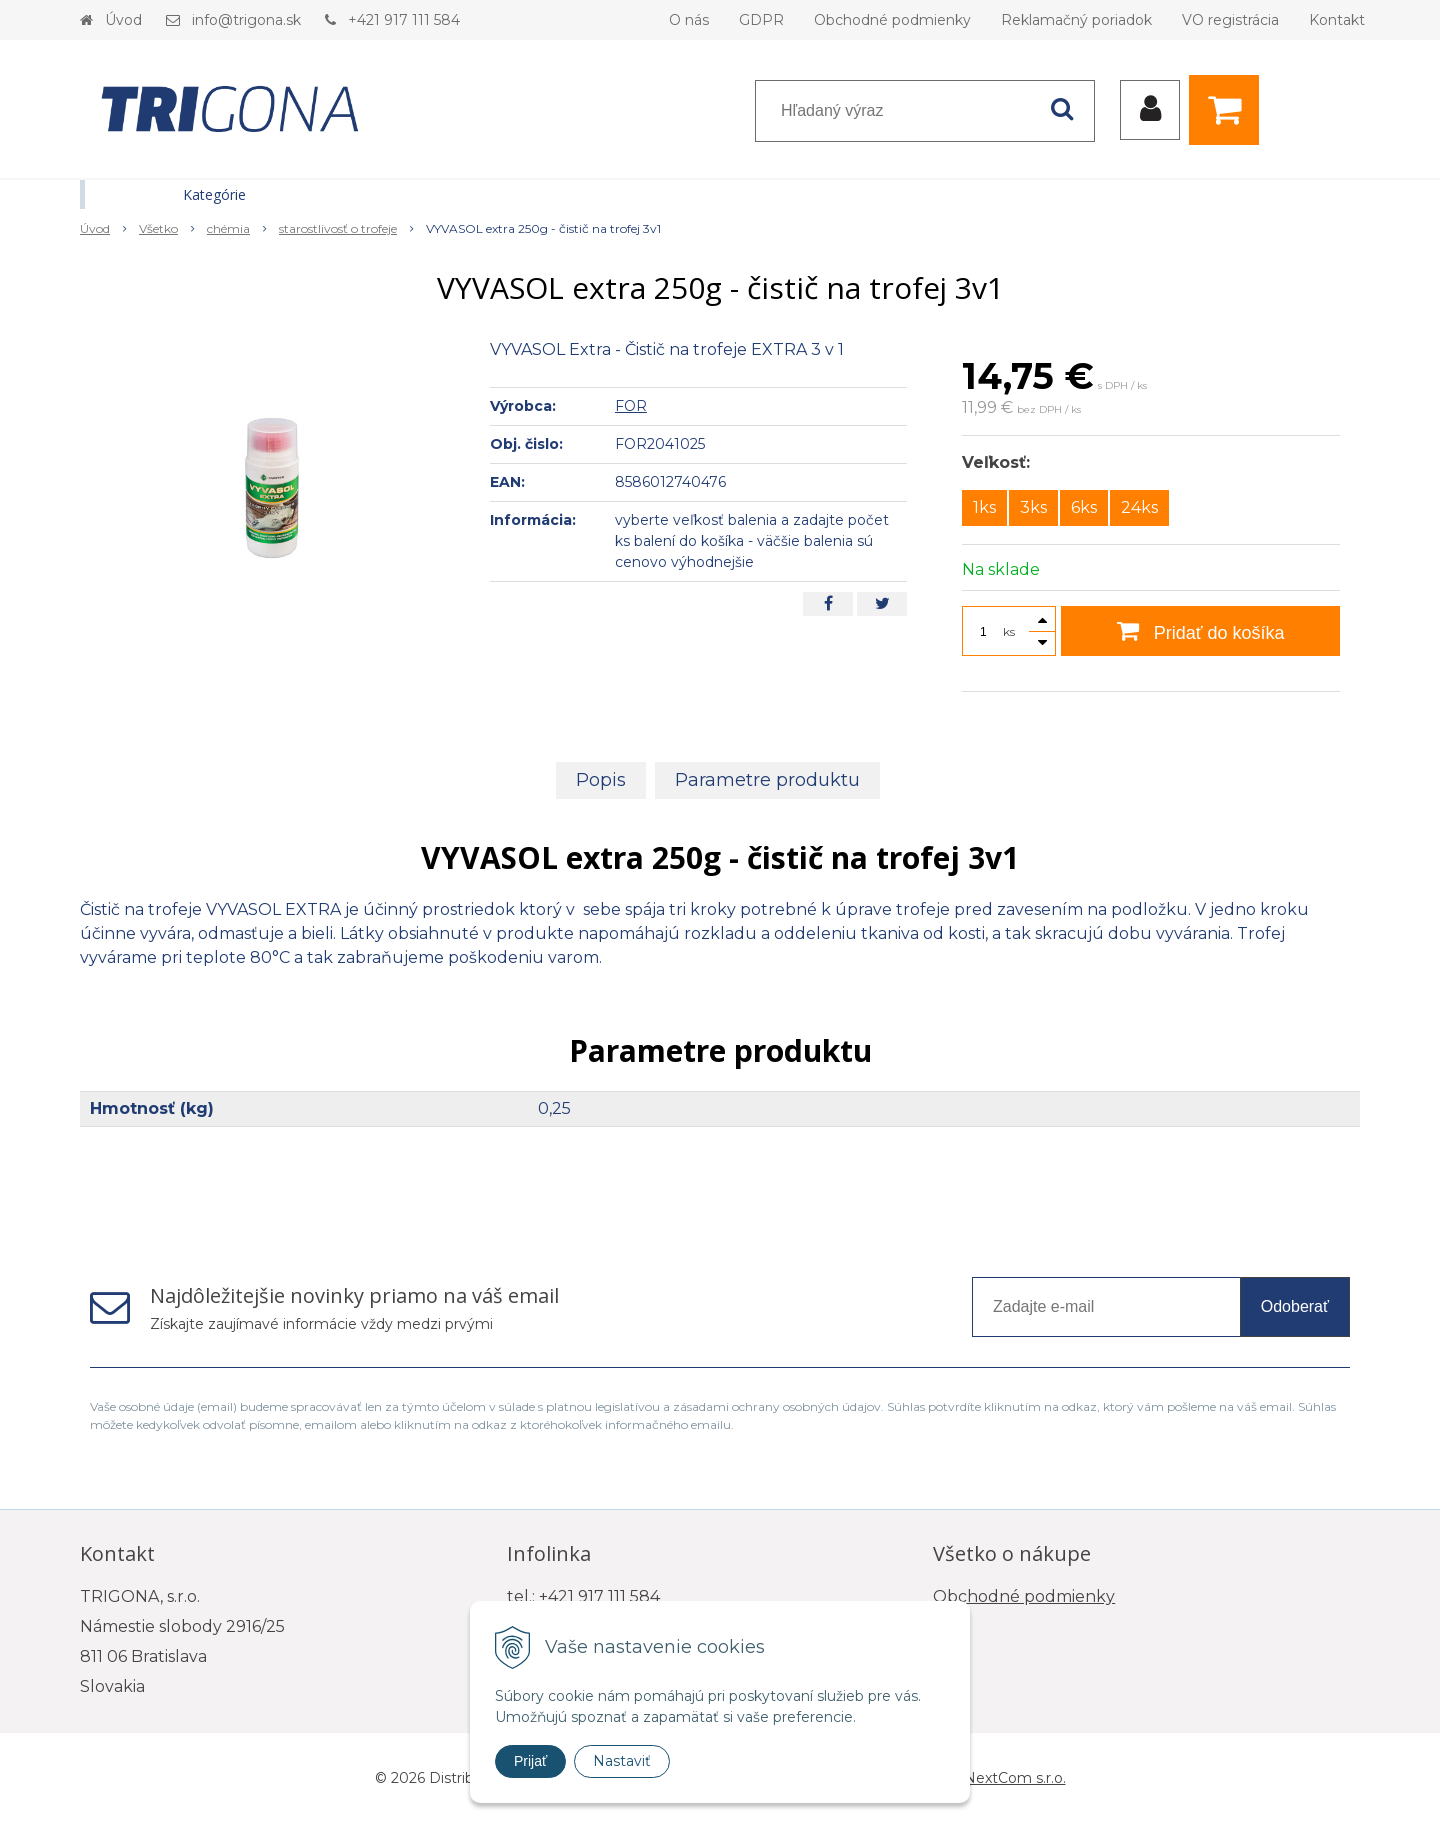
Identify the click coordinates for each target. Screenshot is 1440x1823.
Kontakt (1337, 20)
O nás (689, 20)
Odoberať (1295, 1306)
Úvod (123, 20)
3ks (1033, 507)
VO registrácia (1230, 20)
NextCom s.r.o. (1015, 1778)
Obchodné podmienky (892, 20)
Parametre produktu (767, 780)
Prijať (530, 1761)
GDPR (761, 20)
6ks (1084, 507)
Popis (601, 780)
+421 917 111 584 (404, 20)
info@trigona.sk (246, 20)
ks (1009, 631)
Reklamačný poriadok (1076, 20)
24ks (1139, 507)
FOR (631, 406)
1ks (984, 507)
